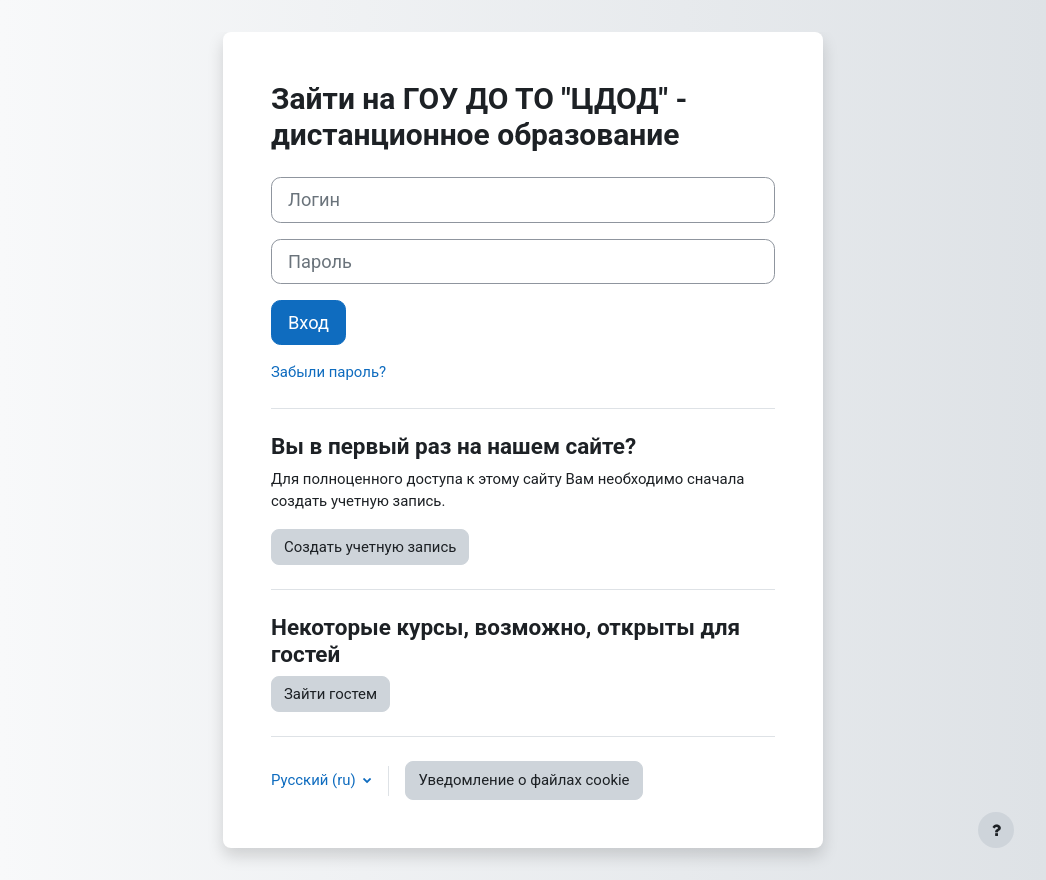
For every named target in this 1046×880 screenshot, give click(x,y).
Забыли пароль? (328, 372)
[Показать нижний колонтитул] (996, 830)
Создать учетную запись (370, 547)
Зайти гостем (330, 694)
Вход (308, 322)
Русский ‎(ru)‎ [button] (315, 780)
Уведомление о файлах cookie (523, 780)
